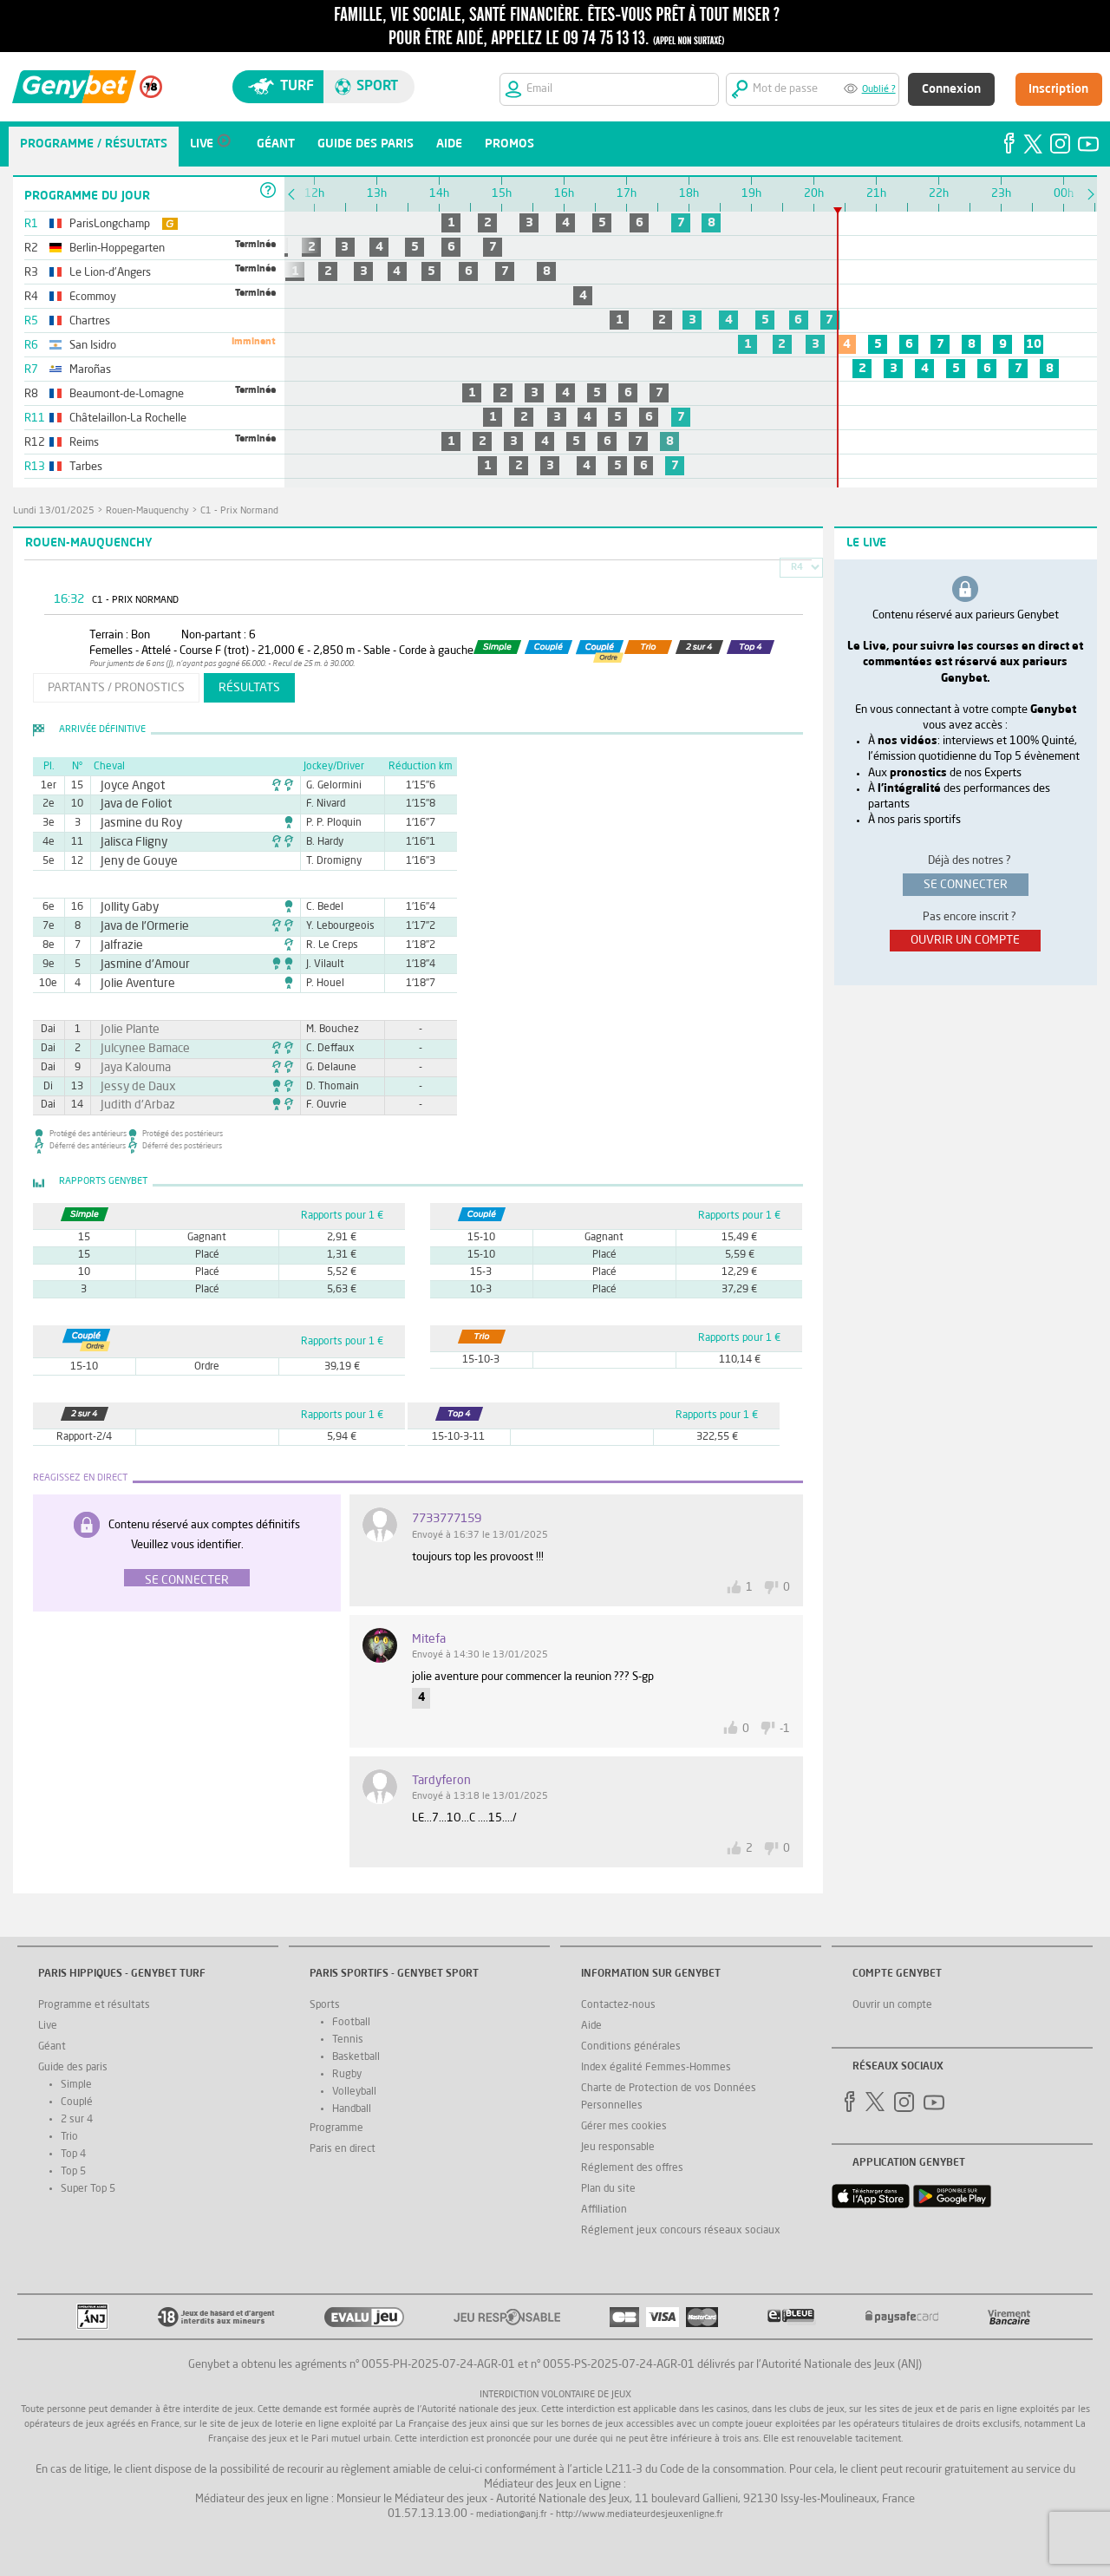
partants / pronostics (116, 688)
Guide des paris (73, 2068)
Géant (52, 2047)
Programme (336, 2128)
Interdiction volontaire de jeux (555, 2395)
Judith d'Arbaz (131, 1105)
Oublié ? (879, 90)
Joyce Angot (127, 786)
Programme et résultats (94, 2005)
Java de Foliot (129, 804)
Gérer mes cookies (624, 2127)
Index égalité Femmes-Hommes (656, 2068)
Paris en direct (342, 2149)
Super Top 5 (88, 2189)
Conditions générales (631, 2047)
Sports (325, 2005)
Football (351, 2022)
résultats (249, 688)
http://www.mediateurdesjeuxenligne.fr (639, 2515)
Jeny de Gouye (132, 861)
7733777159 (446, 1519)
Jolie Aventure (131, 983)
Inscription (1058, 89)
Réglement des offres (632, 2168)
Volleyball (354, 2092)
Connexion (951, 89)
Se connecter (187, 1580)
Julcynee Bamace (137, 1049)
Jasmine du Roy (133, 823)
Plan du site (608, 2189)
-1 (785, 1729)
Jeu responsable (618, 2147)
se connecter (966, 885)
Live (47, 2026)
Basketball (356, 2057)
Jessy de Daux (131, 1087)
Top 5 (73, 2172)
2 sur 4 (77, 2120)
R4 (797, 567)
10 (1033, 344)
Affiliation (604, 2210)
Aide (591, 2026)
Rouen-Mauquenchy (147, 511)
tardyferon (441, 1781)
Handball (351, 2109)
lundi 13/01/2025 (54, 511)
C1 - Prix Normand (239, 511)
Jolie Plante (124, 1029)
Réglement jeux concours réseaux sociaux (680, 2231)
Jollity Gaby (124, 907)
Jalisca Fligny (127, 842)
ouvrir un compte (965, 940)
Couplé (77, 2102)
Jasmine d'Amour (137, 964)
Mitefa (429, 1639)
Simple (76, 2085)
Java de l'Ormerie (137, 926)
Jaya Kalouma (129, 1068)
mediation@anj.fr (511, 2515)
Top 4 (73, 2154)
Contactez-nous (618, 2005)
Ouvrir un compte (892, 2005)
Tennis (347, 2040)
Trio (69, 2137)
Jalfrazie (117, 945)
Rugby (347, 2074)
